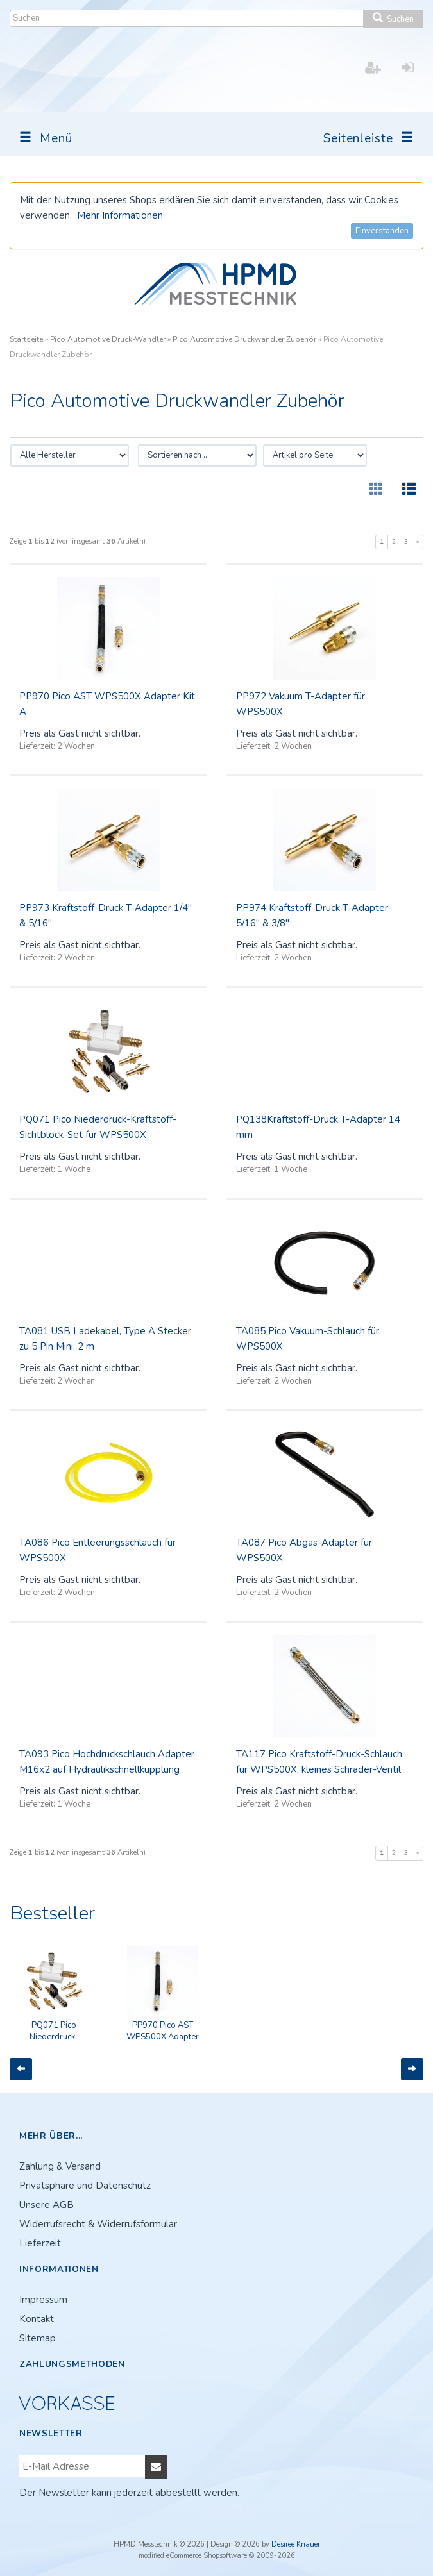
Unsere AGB (46, 2204)
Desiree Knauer (295, 2544)
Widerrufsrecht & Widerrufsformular (98, 2224)
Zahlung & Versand (60, 2166)
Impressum (43, 2299)
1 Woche (73, 1169)
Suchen (393, 19)
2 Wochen (76, 746)
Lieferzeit (40, 2243)
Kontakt (36, 2319)
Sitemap (37, 2338)
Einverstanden (382, 231)
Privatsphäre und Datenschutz (85, 2185)
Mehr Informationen (120, 215)
